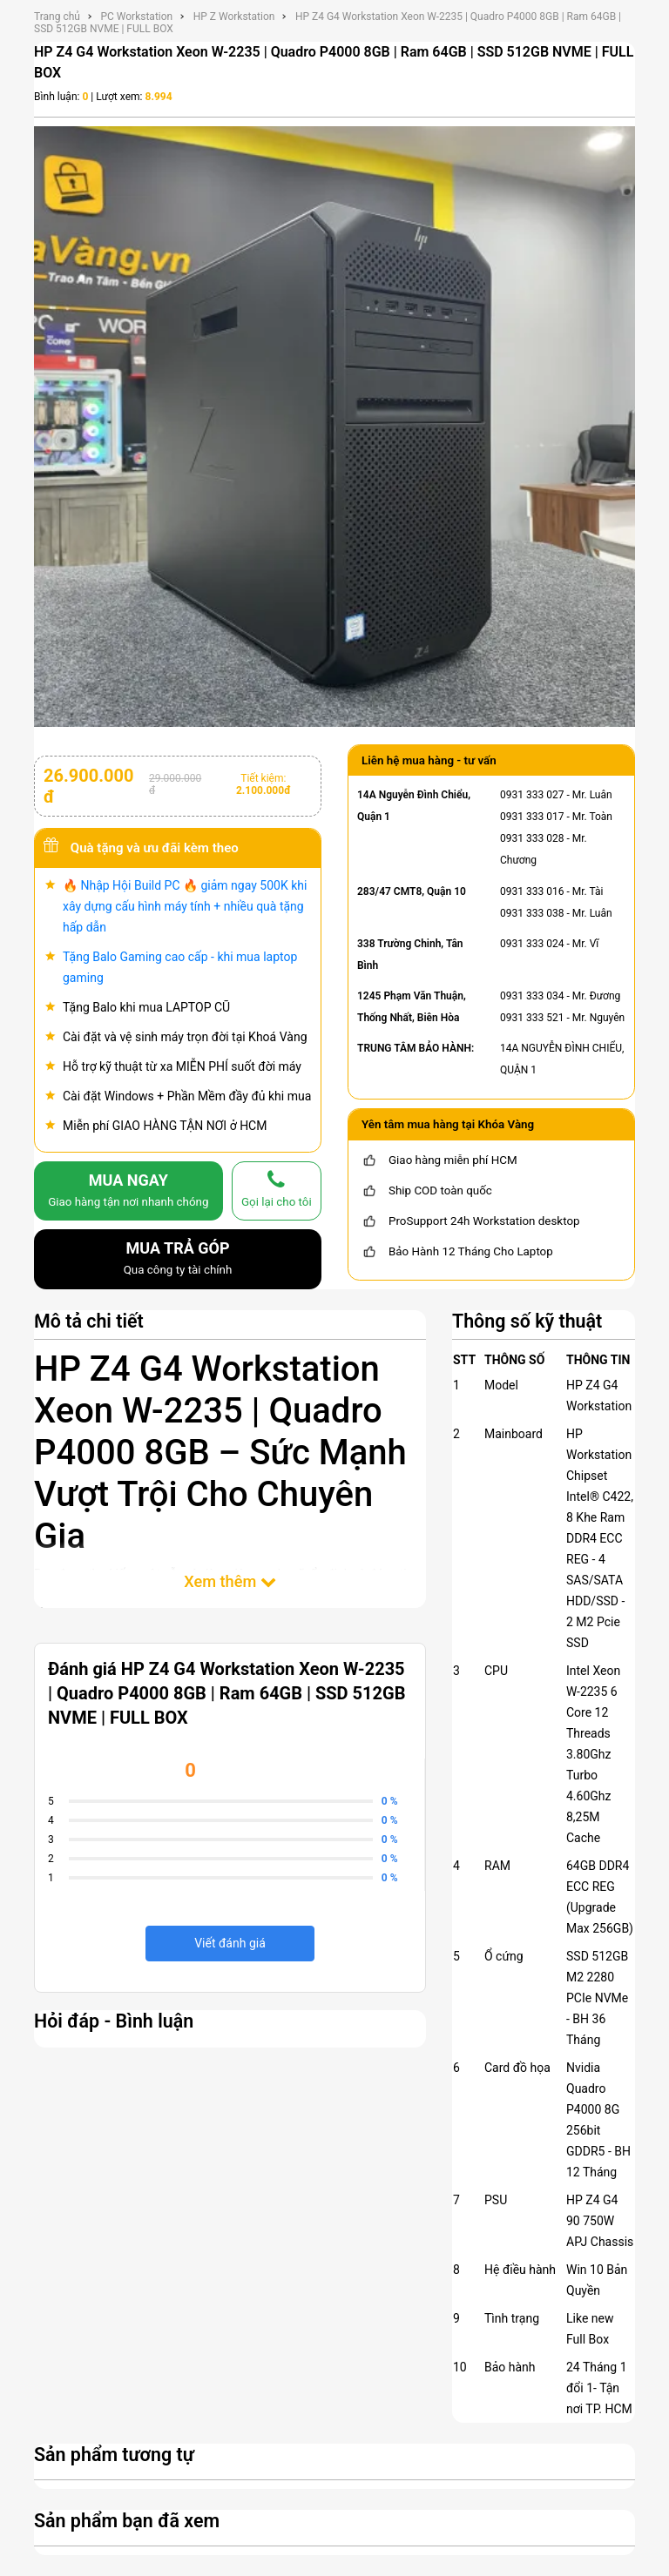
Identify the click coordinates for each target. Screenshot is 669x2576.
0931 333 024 (532, 944)
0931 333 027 (532, 795)
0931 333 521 (532, 1018)
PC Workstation (136, 16)
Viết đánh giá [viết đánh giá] (230, 1943)
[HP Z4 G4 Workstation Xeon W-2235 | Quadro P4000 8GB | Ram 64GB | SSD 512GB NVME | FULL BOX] (334, 426)
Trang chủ (57, 16)
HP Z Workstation (234, 16)
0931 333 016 (532, 891)
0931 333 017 (532, 816)
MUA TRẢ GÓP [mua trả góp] (178, 1260)
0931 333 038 (532, 913)
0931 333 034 (532, 996)
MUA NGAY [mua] (128, 1192)
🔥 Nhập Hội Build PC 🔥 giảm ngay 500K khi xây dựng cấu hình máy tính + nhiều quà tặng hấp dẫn (185, 906)
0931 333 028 (532, 838)
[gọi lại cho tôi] (276, 1191)
